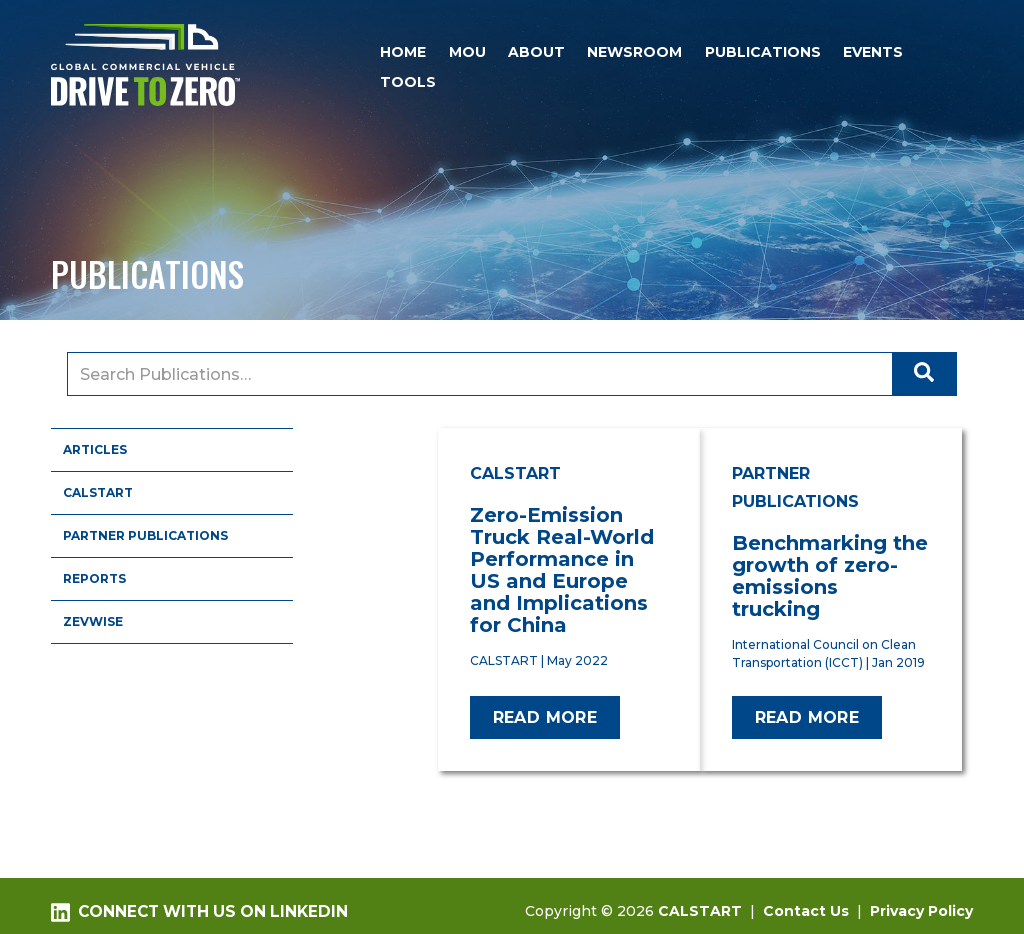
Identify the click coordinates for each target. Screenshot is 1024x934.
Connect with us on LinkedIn (199, 912)
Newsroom (634, 52)
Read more (545, 717)
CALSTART (98, 492)
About (536, 52)
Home (403, 52)
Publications (763, 52)
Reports (94, 578)
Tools (408, 82)
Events (873, 52)
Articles (95, 449)
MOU (467, 52)
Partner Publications (145, 535)
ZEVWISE (93, 621)
